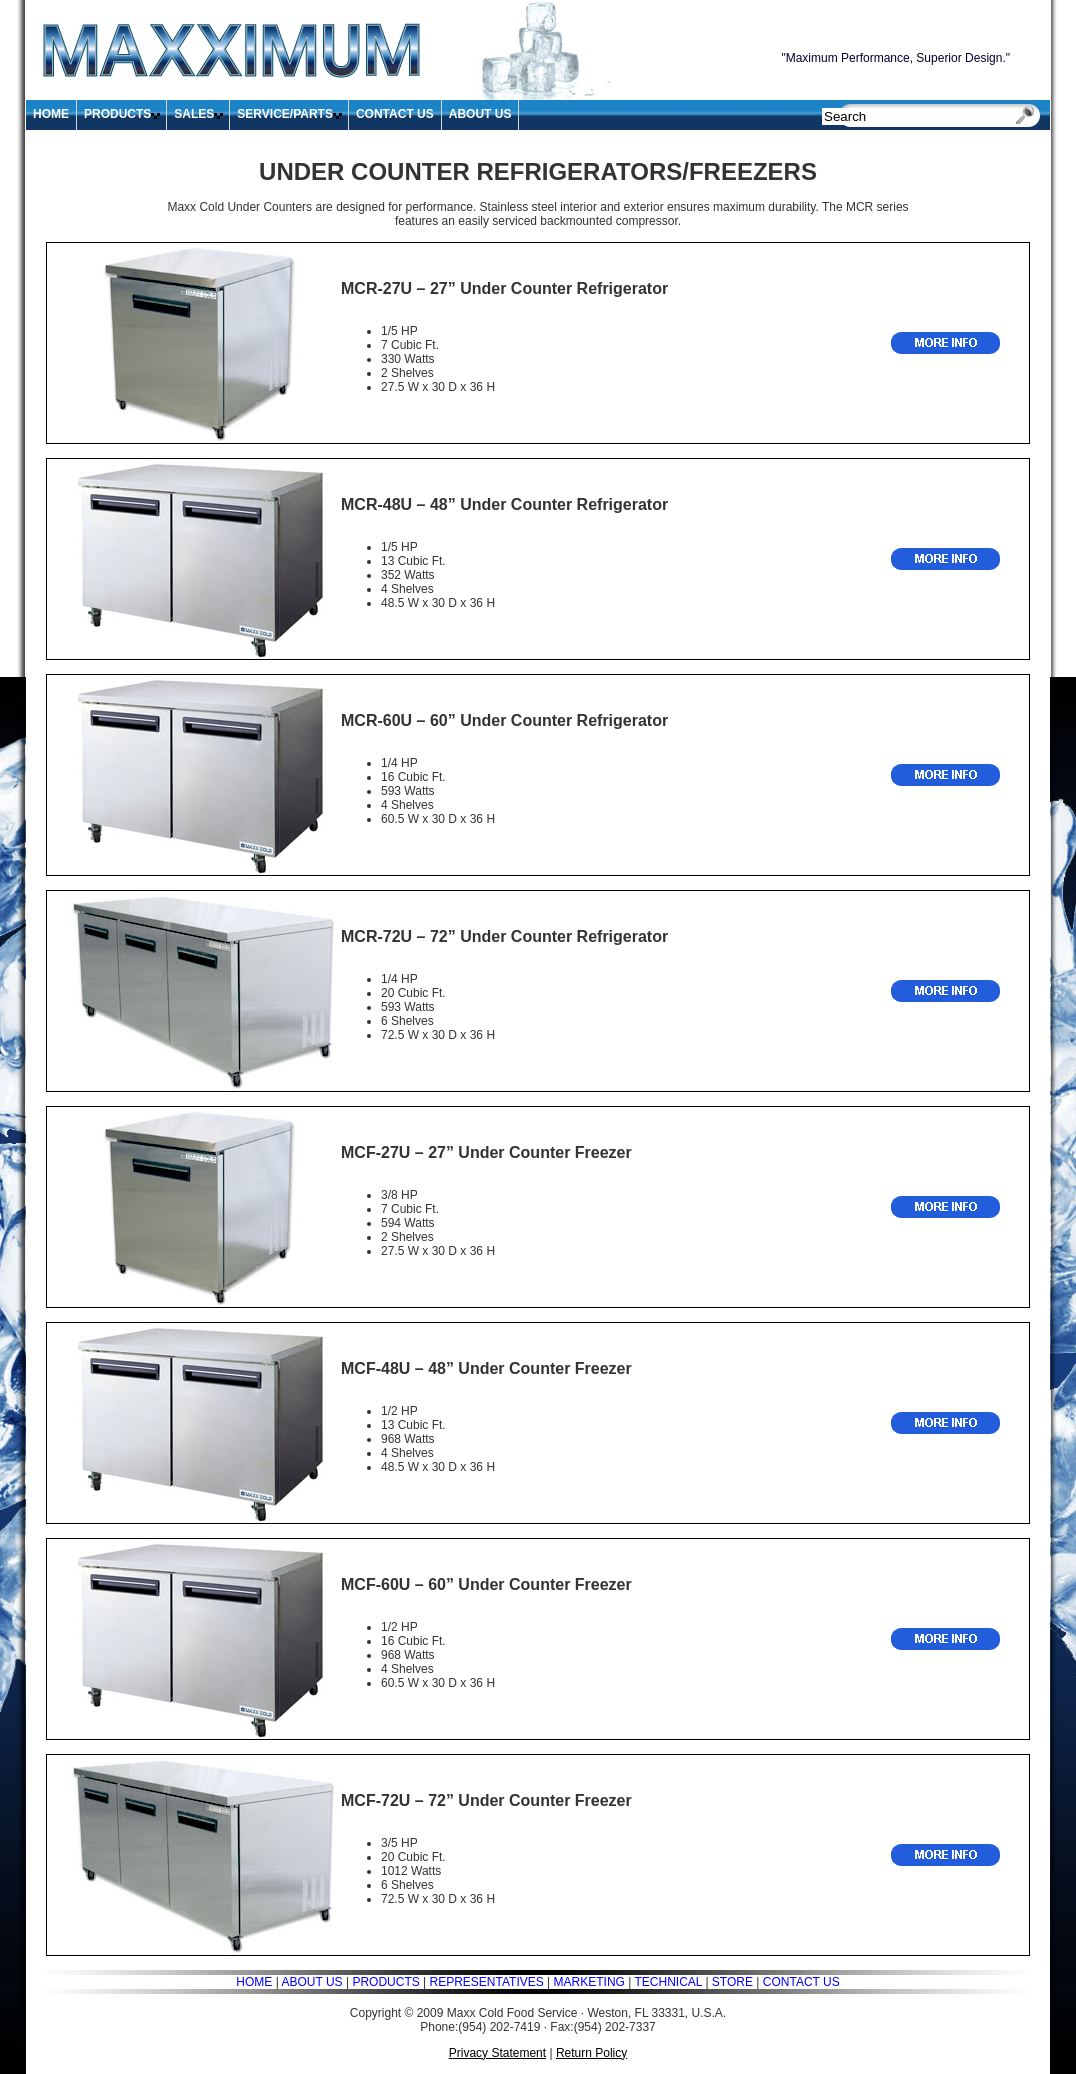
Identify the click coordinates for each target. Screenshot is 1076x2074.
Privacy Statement (497, 2053)
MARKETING (589, 1982)
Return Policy (591, 2053)
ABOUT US (480, 114)
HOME (51, 114)
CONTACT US (395, 114)
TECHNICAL (668, 1982)
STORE (732, 1982)
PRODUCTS (117, 114)
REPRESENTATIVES (485, 1982)
